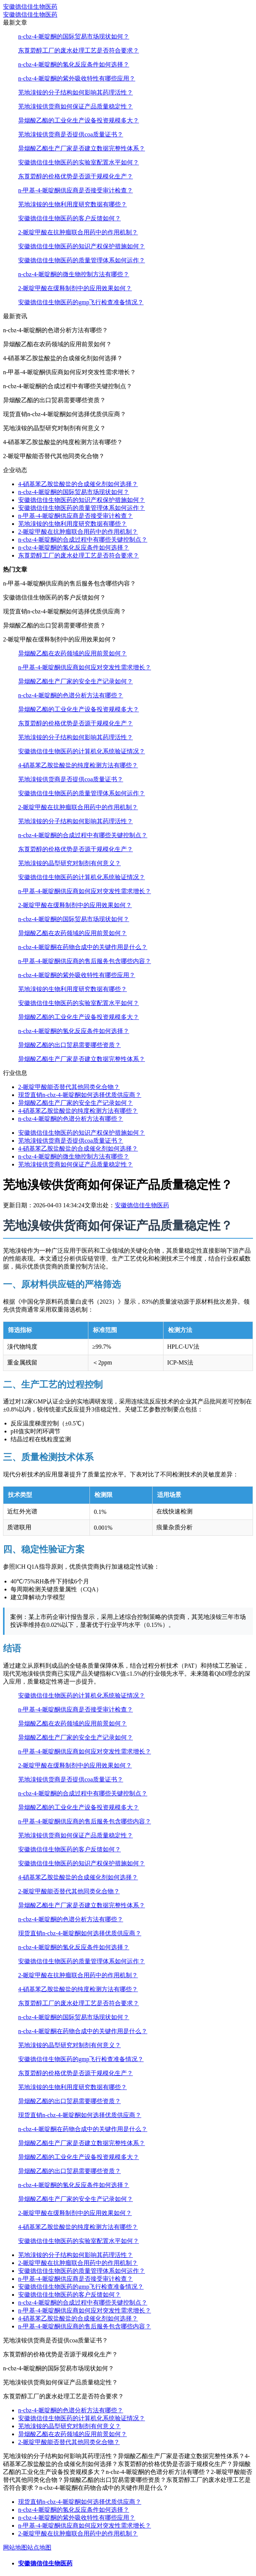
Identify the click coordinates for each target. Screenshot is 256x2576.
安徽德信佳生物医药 (30, 6)
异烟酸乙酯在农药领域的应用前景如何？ (72, 653)
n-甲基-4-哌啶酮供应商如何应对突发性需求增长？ (84, 667)
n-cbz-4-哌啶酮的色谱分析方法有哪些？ (70, 695)
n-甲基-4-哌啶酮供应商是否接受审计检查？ (75, 190)
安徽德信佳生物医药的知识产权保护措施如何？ (81, 246)
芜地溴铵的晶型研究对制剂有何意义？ (69, 863)
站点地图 (39, 2547)
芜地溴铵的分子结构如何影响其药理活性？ (75, 92)
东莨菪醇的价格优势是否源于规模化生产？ (75, 176)
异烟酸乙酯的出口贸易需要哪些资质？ (69, 1045)
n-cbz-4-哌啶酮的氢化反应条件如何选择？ (73, 64)
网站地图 (15, 2547)
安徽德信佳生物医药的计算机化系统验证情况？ (81, 751)
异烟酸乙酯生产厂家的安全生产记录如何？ (75, 681)
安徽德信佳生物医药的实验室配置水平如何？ (78, 162)
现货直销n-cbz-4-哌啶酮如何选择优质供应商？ (79, 1095)
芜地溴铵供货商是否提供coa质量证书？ (70, 134)
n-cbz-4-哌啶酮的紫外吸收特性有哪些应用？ (76, 78)
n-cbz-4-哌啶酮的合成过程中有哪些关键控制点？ (82, 539)
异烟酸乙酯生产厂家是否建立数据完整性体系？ (81, 148)
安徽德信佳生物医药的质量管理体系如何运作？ (81, 260)
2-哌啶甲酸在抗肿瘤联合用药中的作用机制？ (78, 232)
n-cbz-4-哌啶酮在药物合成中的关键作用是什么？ (82, 947)
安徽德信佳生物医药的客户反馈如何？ (69, 218)
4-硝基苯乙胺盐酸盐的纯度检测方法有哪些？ (78, 765)
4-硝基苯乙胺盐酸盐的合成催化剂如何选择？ (78, 484)
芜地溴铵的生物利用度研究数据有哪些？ (72, 204)
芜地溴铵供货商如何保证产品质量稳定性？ (75, 106)
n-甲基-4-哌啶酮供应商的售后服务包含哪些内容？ (84, 961)
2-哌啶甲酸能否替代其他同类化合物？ (69, 1087)
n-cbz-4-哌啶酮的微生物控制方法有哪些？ (73, 274)
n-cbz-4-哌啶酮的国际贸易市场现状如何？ (73, 36)
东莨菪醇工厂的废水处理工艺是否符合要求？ (78, 50)
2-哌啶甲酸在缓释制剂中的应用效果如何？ (75, 288)
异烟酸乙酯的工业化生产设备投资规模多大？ (78, 120)
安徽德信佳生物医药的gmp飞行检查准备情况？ (80, 302)
